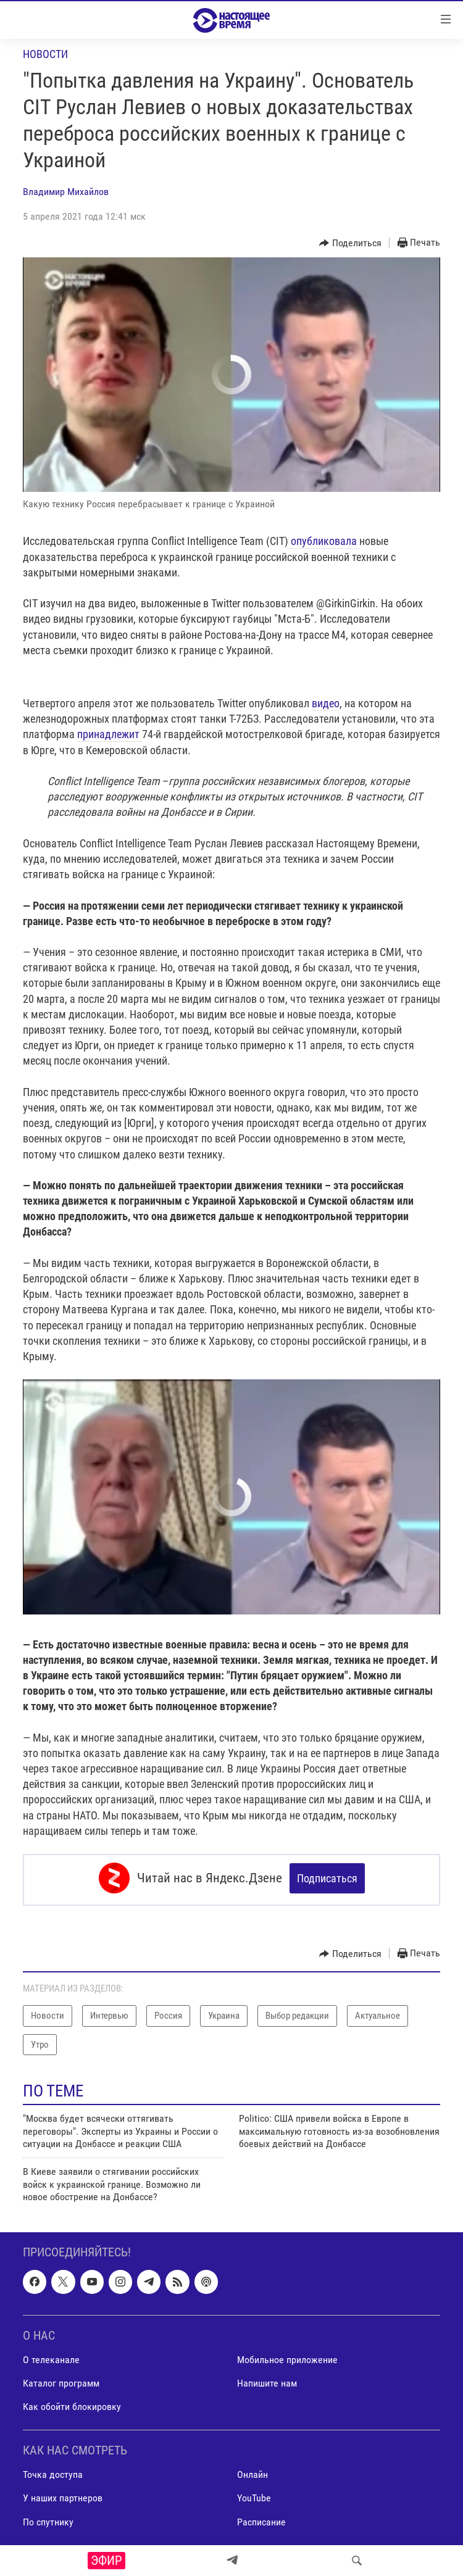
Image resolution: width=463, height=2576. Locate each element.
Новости (45, 54)
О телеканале (51, 2356)
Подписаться (327, 1878)
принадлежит (109, 734)
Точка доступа (53, 2471)
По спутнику (48, 2518)
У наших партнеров (62, 2495)
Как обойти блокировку (72, 2403)
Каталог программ (61, 2379)
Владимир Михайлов (66, 191)
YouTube (254, 2495)
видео (326, 703)
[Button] (350, 243)
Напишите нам (267, 2379)
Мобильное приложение (287, 2356)
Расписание (261, 2518)
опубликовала (323, 540)
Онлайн (252, 2471)
